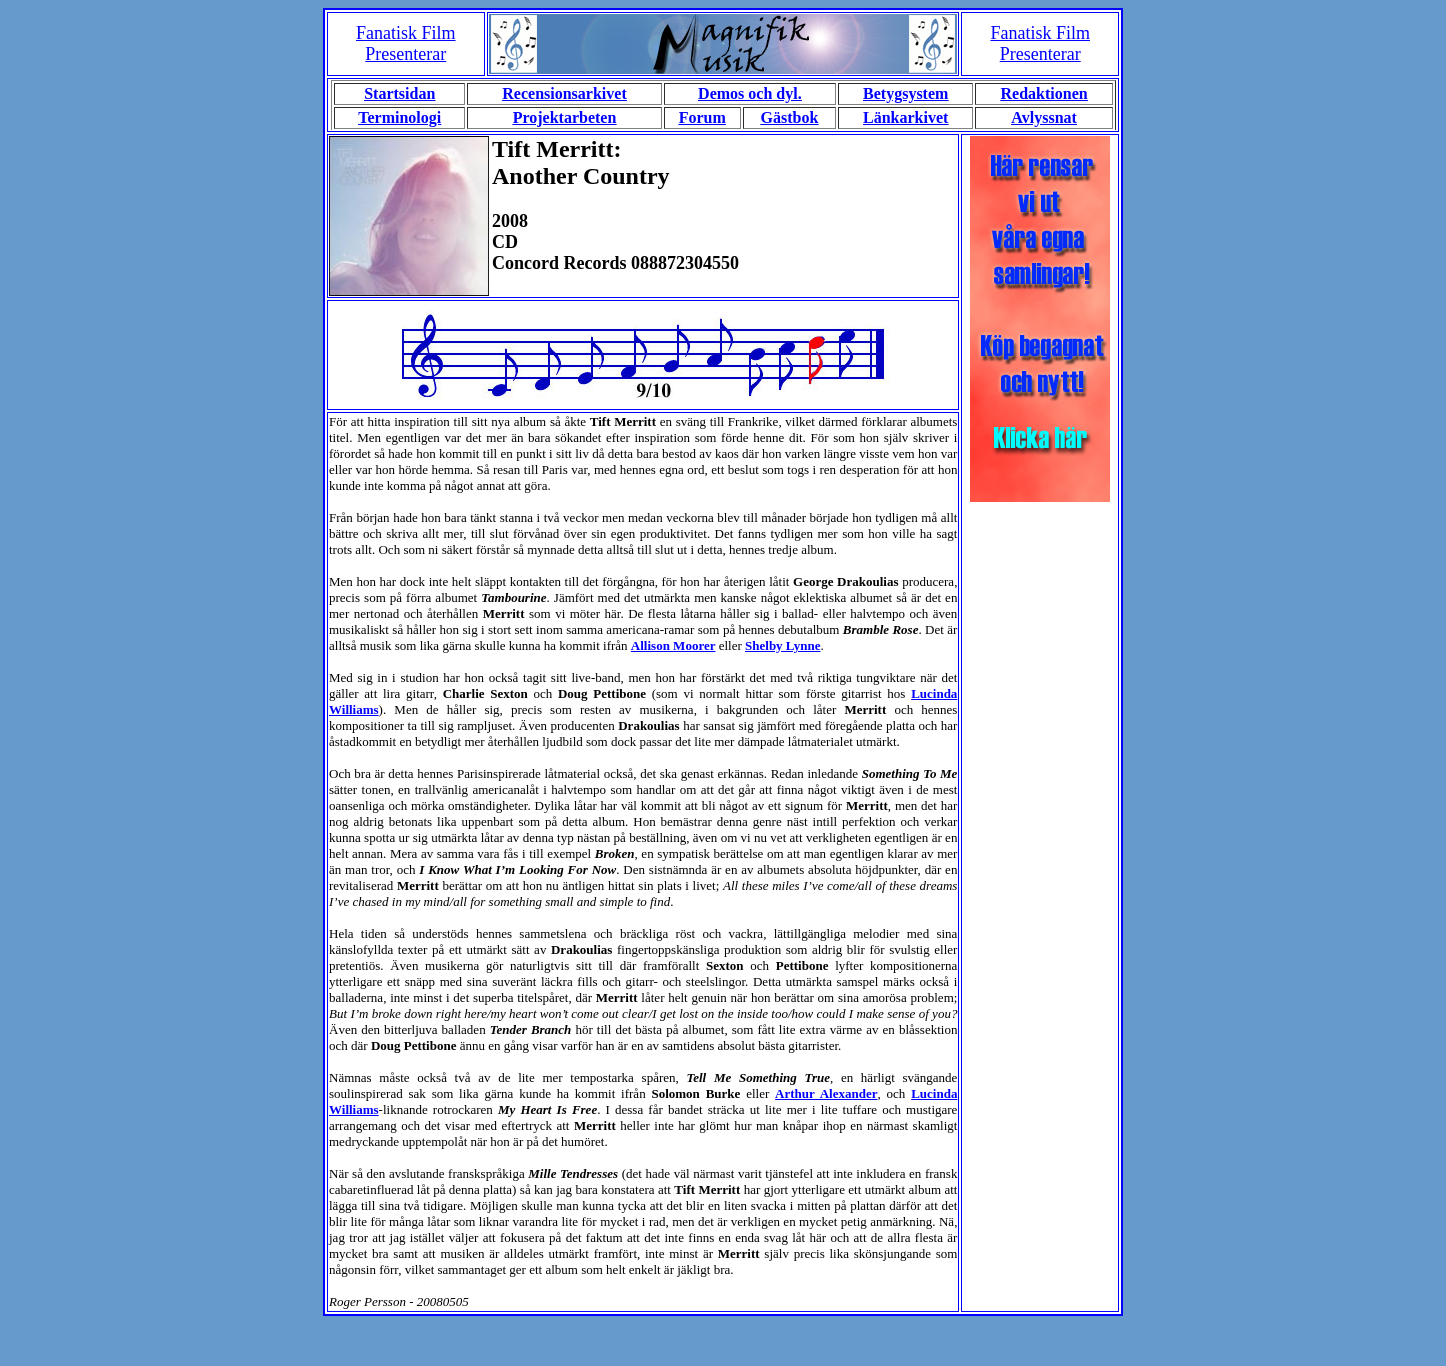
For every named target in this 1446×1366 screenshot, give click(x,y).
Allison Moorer (673, 645)
